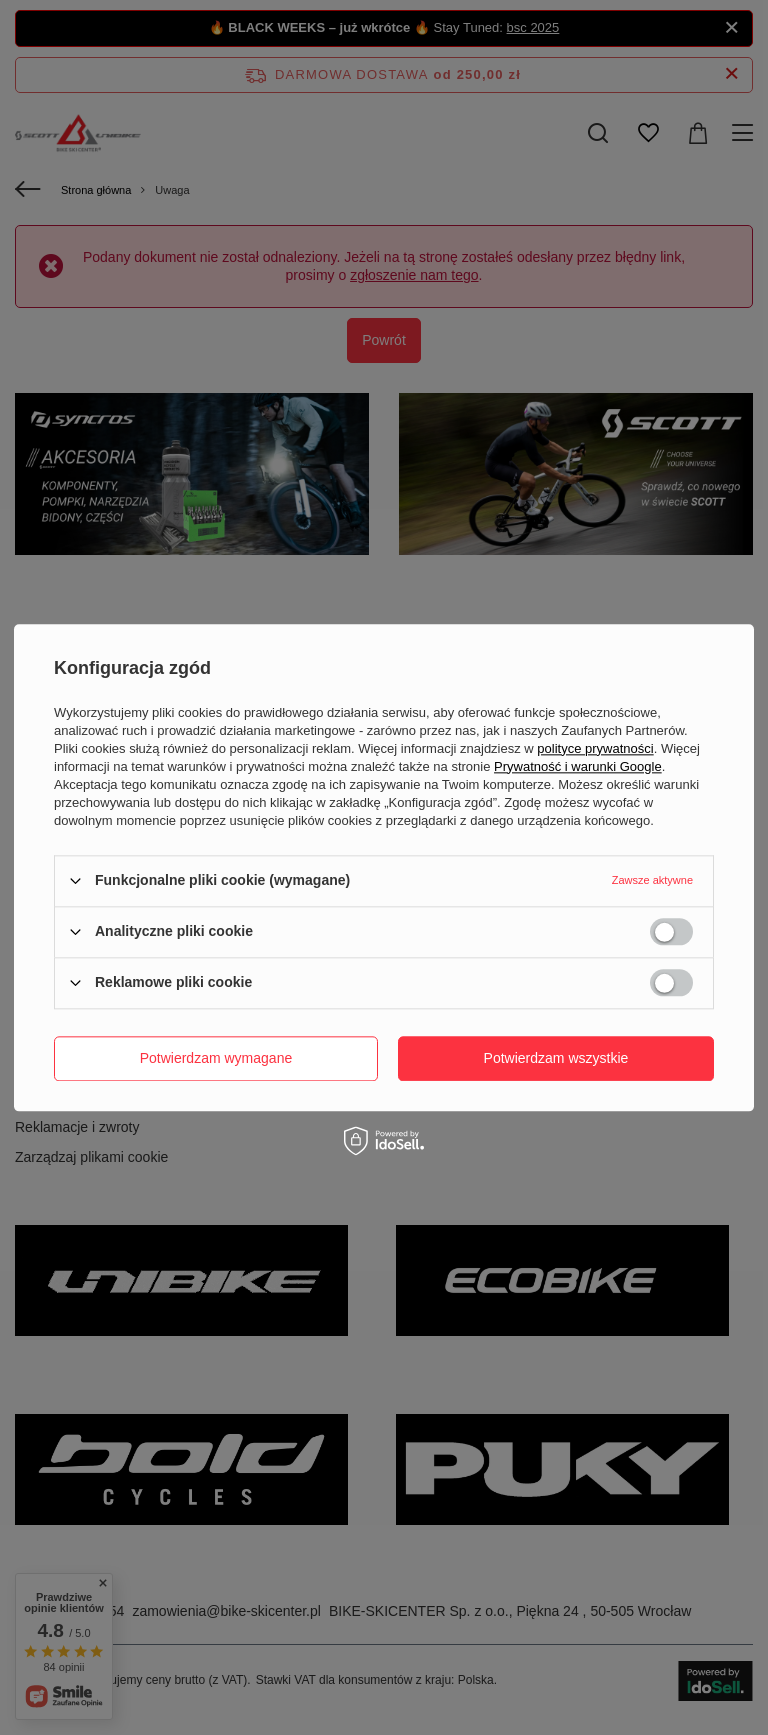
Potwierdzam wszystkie (556, 1058)
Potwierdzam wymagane (216, 1058)
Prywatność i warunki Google (578, 766)
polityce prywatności (595, 748)
